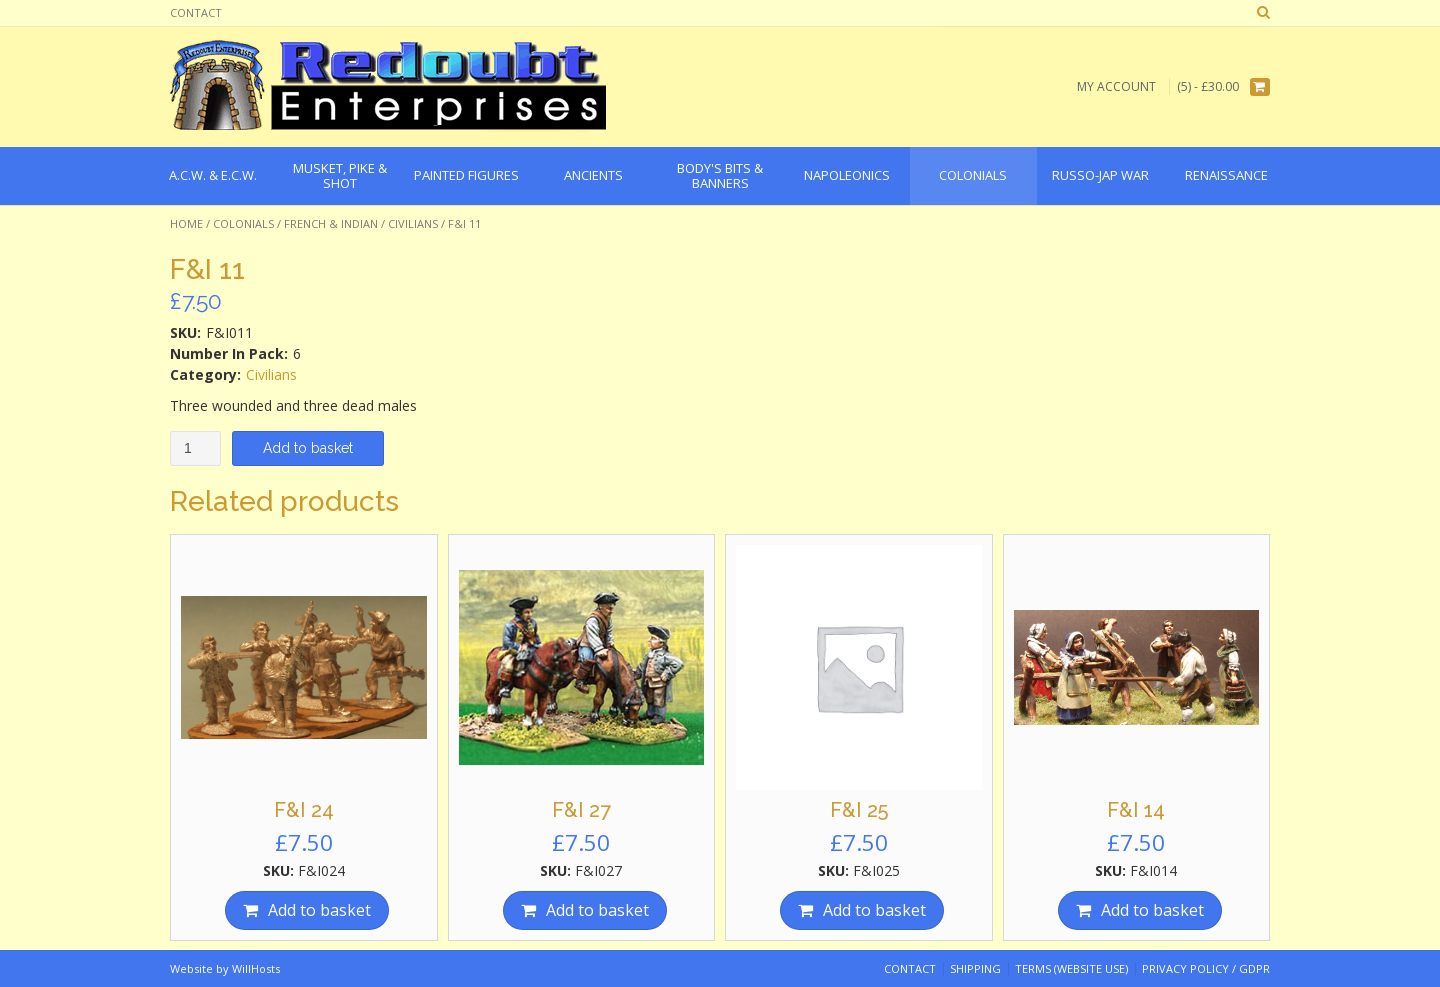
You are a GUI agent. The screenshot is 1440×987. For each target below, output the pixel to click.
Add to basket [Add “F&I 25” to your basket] (874, 910)
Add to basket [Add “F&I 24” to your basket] (319, 910)
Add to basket (308, 448)
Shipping (975, 968)
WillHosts (256, 968)
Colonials (243, 223)
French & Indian (331, 223)
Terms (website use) (1071, 968)
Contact (196, 12)
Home (186, 223)
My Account (1116, 86)
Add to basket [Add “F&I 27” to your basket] (597, 910)
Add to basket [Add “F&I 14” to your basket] (1152, 910)
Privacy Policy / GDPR (1206, 968)
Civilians (413, 223)
